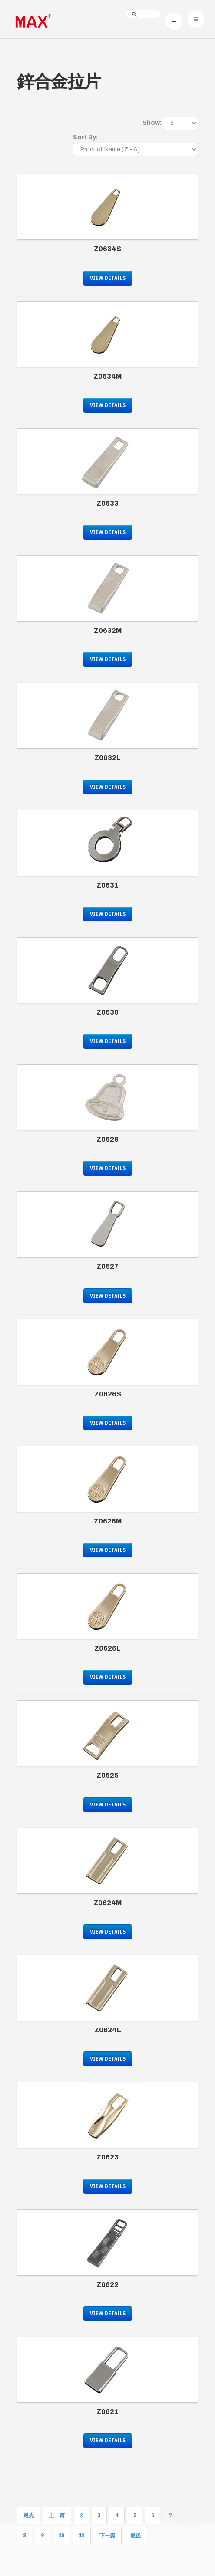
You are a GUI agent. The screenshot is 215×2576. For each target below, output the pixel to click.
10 (61, 2535)
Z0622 (107, 2284)
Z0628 (107, 1139)
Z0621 (107, 2411)
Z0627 (107, 1266)
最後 (135, 2535)
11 (81, 2535)
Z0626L (107, 1648)
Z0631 (107, 885)
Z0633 (107, 503)
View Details (108, 278)
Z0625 (107, 1775)
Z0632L (107, 757)
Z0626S (107, 1394)
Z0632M (108, 630)
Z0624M (107, 1903)
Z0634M (107, 376)
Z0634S (107, 248)
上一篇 (57, 2515)
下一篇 (107, 2535)
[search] (143, 14)
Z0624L (107, 2030)
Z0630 (107, 1012)
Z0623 (107, 2157)
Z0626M (108, 1521)
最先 (28, 2515)
